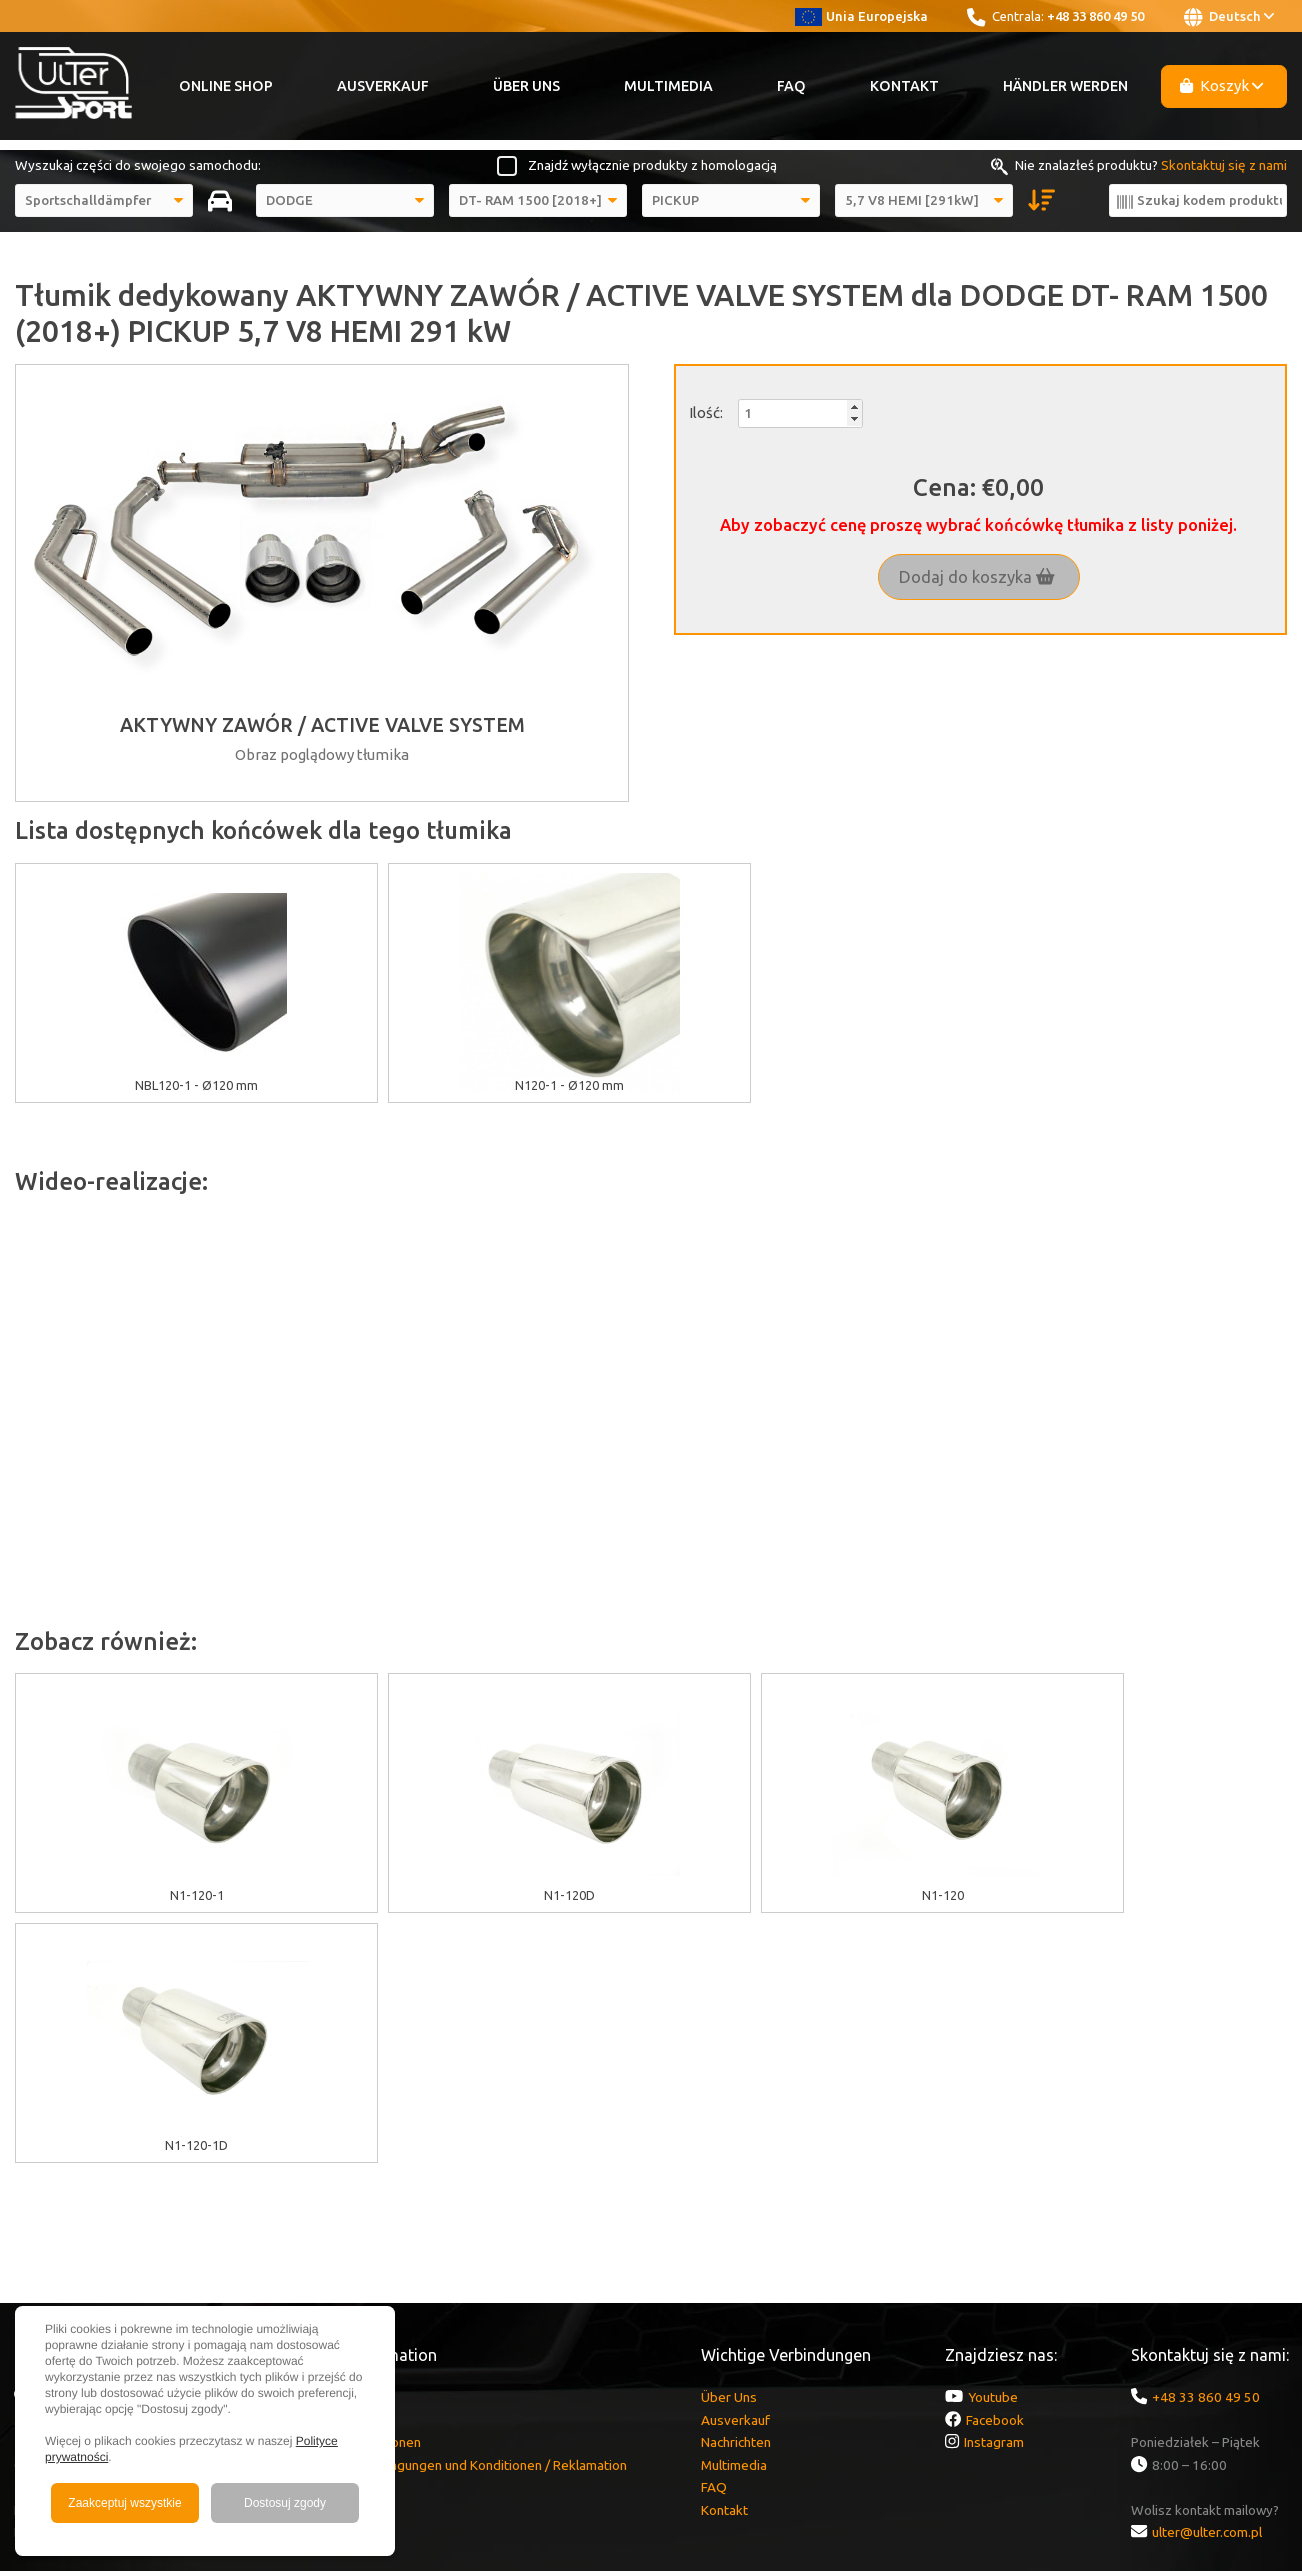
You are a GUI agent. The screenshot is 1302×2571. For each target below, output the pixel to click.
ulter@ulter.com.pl (1207, 2282)
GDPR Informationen (360, 2192)
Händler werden (1065, 86)
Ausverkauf (383, 86)
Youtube (993, 2147)
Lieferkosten (339, 2237)
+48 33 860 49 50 (1095, 16)
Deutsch (1229, 17)
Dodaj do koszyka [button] (977, 577)
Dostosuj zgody (285, 2503)
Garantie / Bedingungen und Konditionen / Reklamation (463, 2215)
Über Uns (526, 86)
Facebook (995, 2170)
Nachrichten (736, 2192)
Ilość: (706, 412)
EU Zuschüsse (342, 2147)
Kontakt (904, 86)
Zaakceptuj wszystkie (124, 2503)
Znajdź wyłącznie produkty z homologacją (652, 165)
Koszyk (1222, 85)
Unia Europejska (861, 16)
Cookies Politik (344, 2170)
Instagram (994, 2192)
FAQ (791, 86)
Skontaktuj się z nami (1224, 165)
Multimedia (668, 86)
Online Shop (226, 86)
